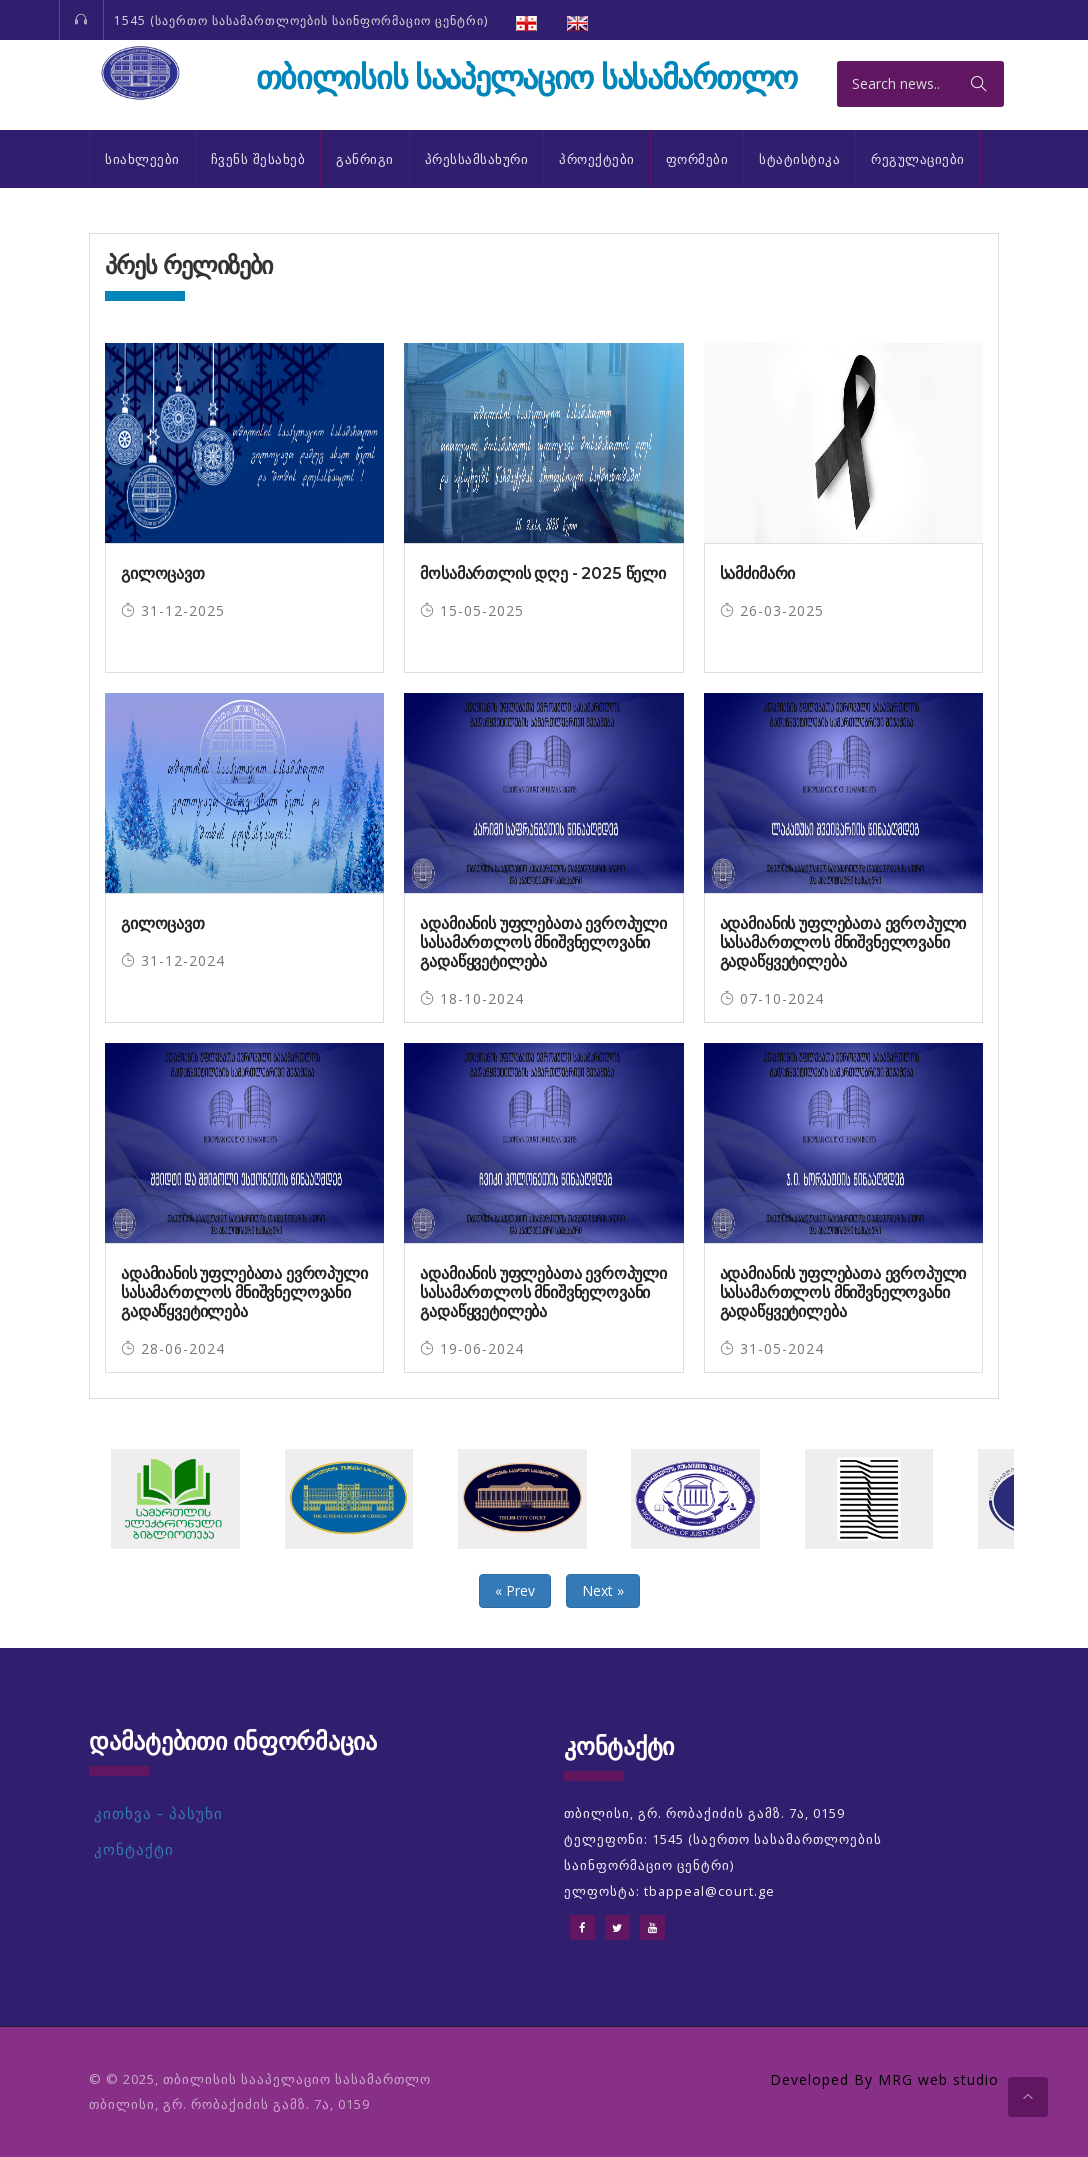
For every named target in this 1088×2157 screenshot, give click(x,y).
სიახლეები (142, 159)
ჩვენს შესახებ (258, 159)
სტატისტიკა (799, 159)
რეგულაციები (918, 159)
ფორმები (697, 159)
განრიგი (365, 159)
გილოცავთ (163, 573)
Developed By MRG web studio (884, 2079)
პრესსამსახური (477, 159)
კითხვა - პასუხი (158, 1813)
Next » (603, 1590)
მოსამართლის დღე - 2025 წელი (543, 573)
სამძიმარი (758, 573)
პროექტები (597, 159)
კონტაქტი (134, 1849)
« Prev (515, 1590)
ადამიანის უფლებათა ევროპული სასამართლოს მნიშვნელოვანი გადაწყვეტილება (543, 942)
